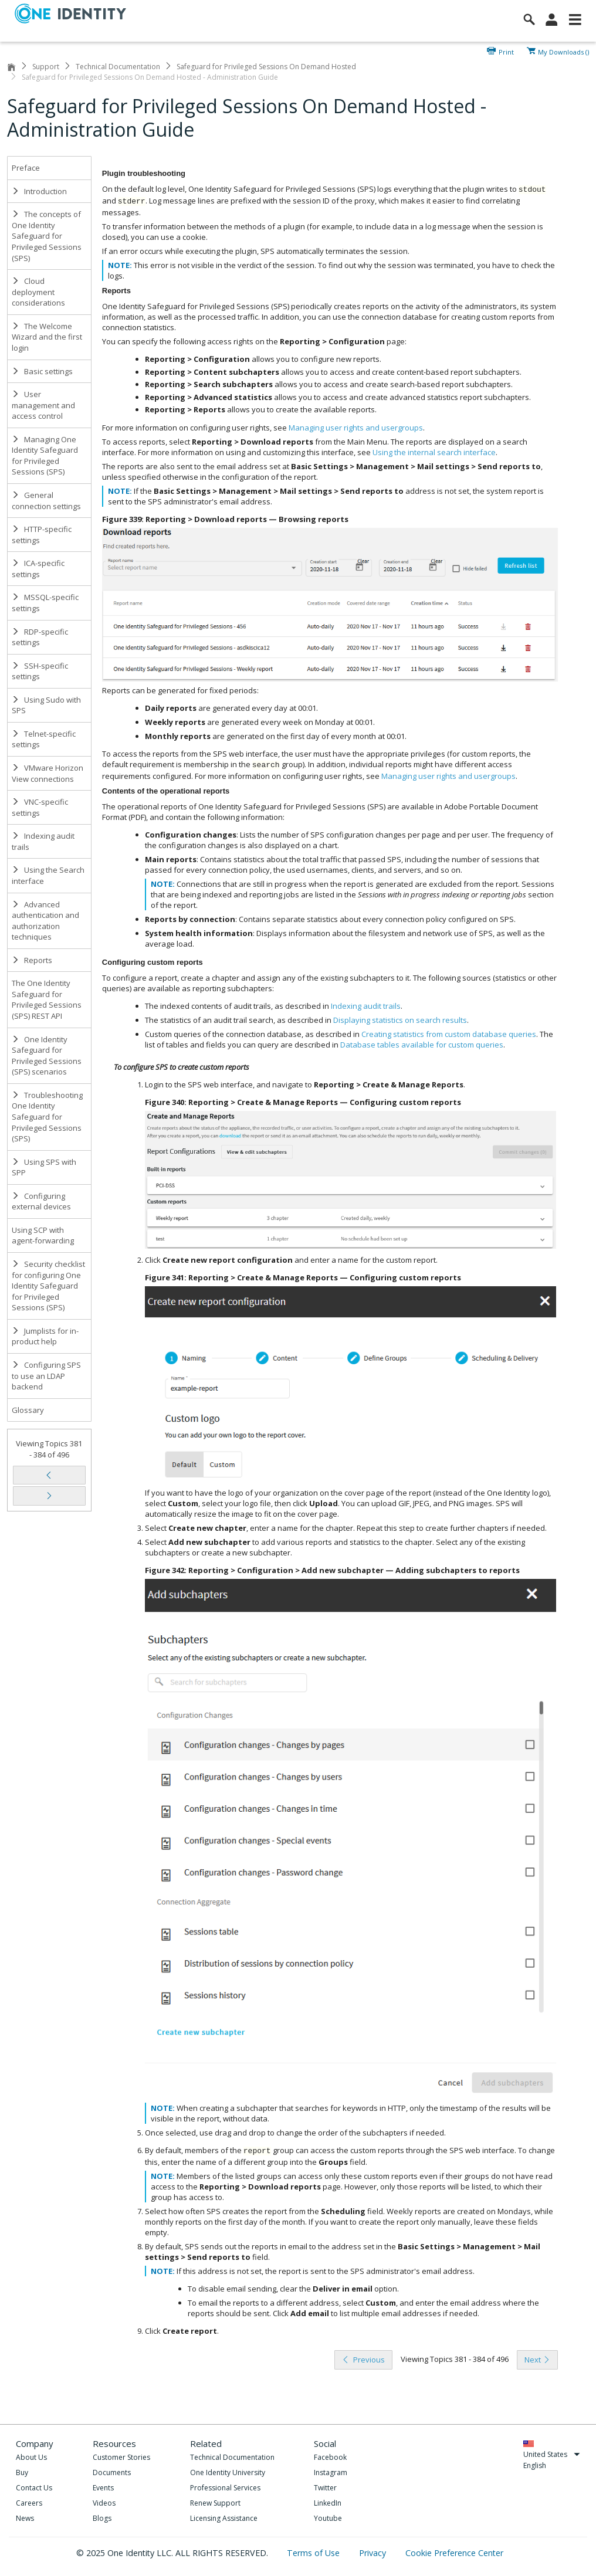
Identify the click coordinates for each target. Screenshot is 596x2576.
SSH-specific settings (40, 671)
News (25, 2518)
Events (103, 2488)
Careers (29, 2503)
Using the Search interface (48, 875)
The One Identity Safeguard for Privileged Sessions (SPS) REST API (47, 999)
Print (506, 51)
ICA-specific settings (38, 568)
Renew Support (215, 2503)
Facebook (330, 2457)
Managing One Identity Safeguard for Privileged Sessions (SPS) (45, 455)
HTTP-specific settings (42, 534)
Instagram (330, 2472)
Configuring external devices (41, 1201)
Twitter (325, 2488)
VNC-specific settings (40, 807)
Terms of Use (314, 2552)
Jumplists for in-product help (45, 1336)
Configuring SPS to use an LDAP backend (46, 1376)
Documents (112, 2472)
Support (45, 67)
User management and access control (43, 405)
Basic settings (42, 371)
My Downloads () (563, 51)
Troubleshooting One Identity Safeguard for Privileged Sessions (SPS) (47, 1117)
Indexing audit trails (43, 841)
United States (551, 2454)
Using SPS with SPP (44, 1167)
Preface (26, 167)
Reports (32, 960)
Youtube (328, 2518)
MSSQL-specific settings (45, 603)
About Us (31, 2457)
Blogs (102, 2518)
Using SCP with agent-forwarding (43, 1235)
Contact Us (34, 2488)
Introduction (39, 191)
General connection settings (46, 500)
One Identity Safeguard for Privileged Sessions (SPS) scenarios (47, 1055)
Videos (104, 2503)
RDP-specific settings (40, 637)
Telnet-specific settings (44, 739)
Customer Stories (121, 2457)
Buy (22, 2472)
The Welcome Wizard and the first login (47, 337)
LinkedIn (327, 2503)
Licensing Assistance (224, 2518)
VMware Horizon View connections (47, 773)
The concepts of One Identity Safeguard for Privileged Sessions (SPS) (47, 236)
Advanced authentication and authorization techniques (45, 921)
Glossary (28, 1410)
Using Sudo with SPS (46, 705)
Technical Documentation (118, 67)
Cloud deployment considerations (38, 292)
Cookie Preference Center (454, 2552)
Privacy (373, 2552)
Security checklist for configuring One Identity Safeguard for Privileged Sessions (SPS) (48, 1286)
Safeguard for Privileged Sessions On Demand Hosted (266, 67)
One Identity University (227, 2472)
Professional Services (225, 2488)
